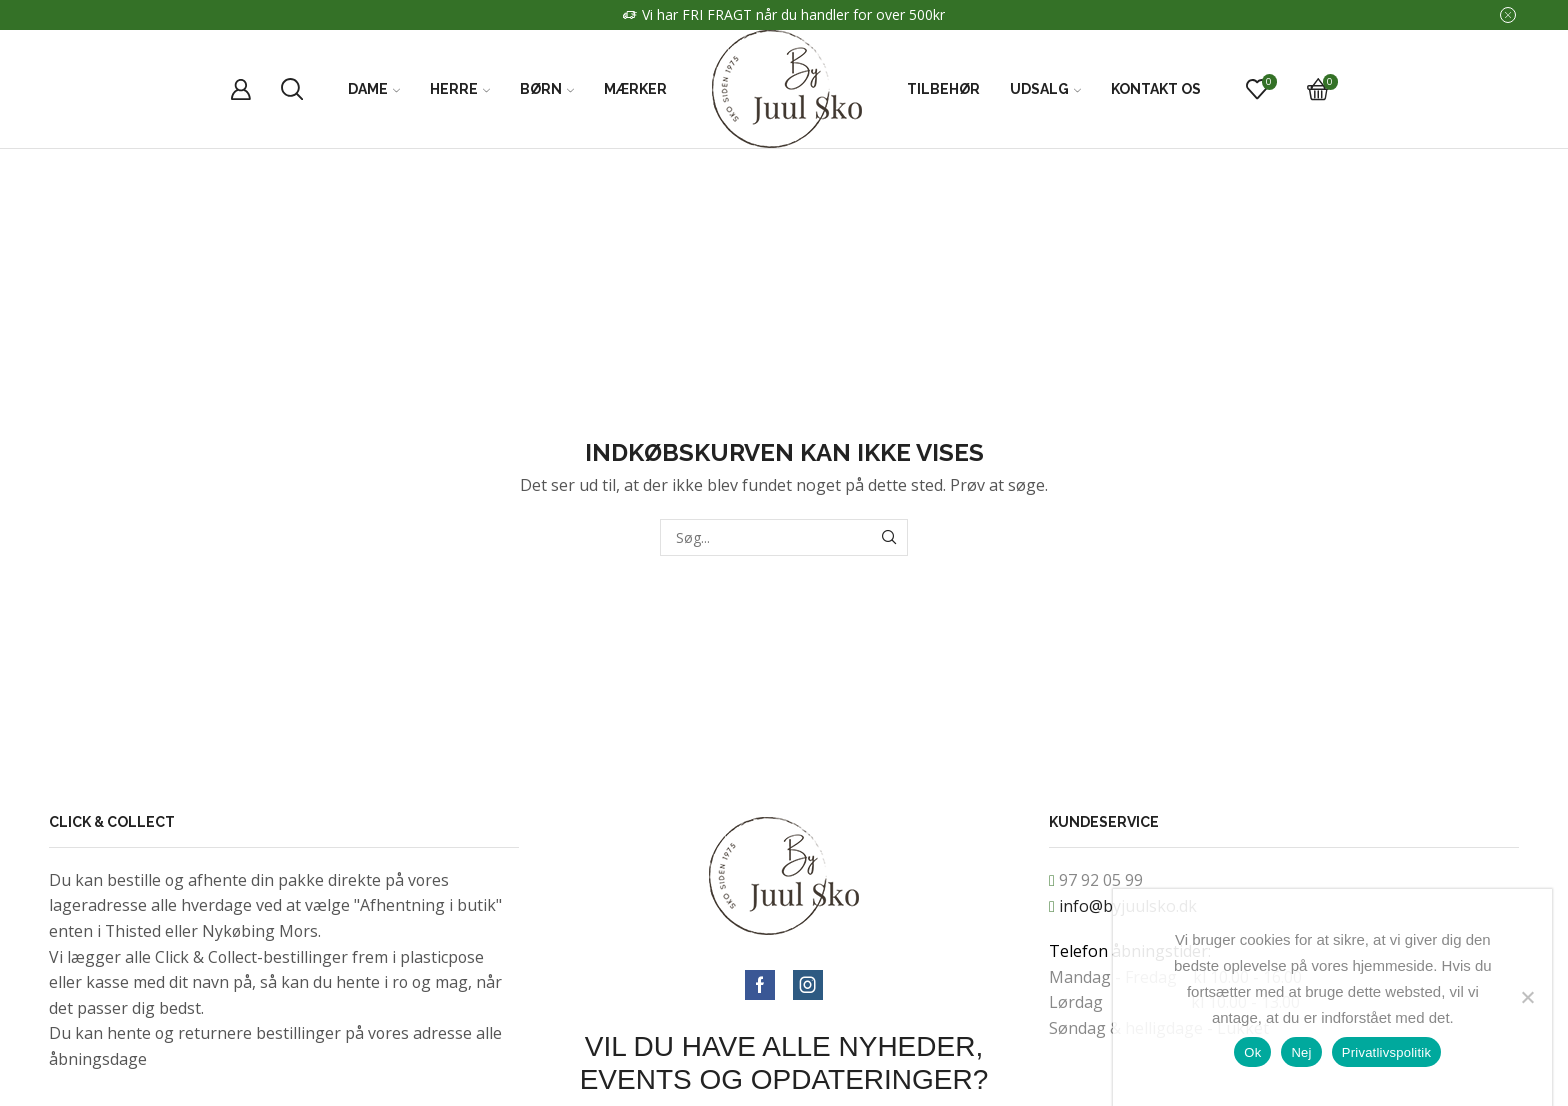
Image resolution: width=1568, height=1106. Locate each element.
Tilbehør (943, 89)
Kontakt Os (1156, 89)
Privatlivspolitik (1387, 1052)
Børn (547, 89)
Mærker (635, 89)
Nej (1301, 1052)
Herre (460, 89)
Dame (374, 89)
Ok (1252, 1052)
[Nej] (1527, 997)
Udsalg (1045, 89)
